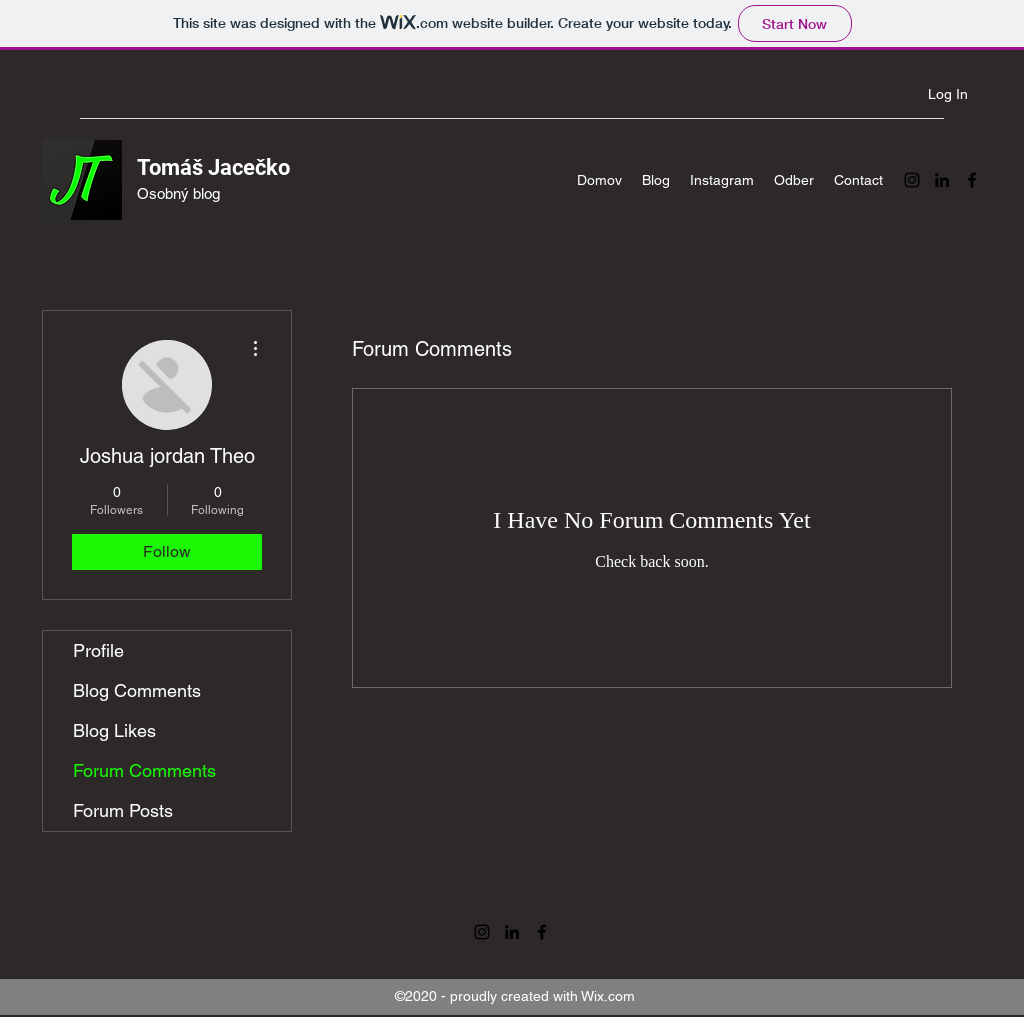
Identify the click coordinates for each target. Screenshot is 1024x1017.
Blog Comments (137, 690)
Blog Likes (114, 730)
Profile (98, 650)
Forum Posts (123, 810)
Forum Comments (144, 770)
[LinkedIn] (942, 180)
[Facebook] (972, 180)
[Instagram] (912, 180)
